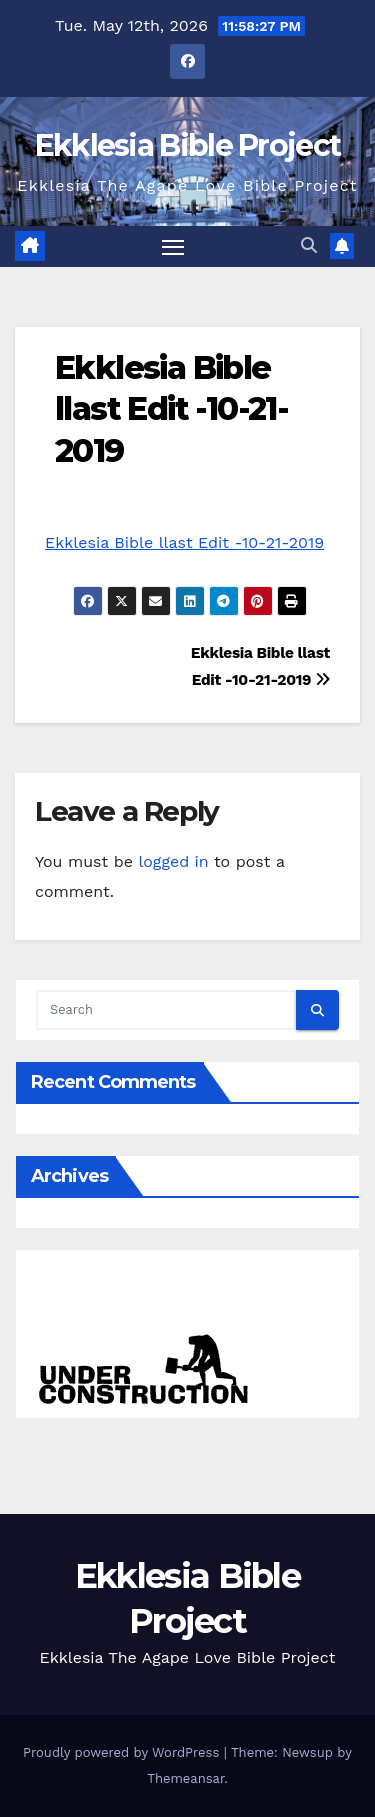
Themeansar (185, 1778)
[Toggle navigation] (173, 247)
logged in (173, 861)
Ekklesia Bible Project (188, 145)
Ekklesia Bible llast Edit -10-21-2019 (171, 409)
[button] (309, 245)
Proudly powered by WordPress (123, 1752)
